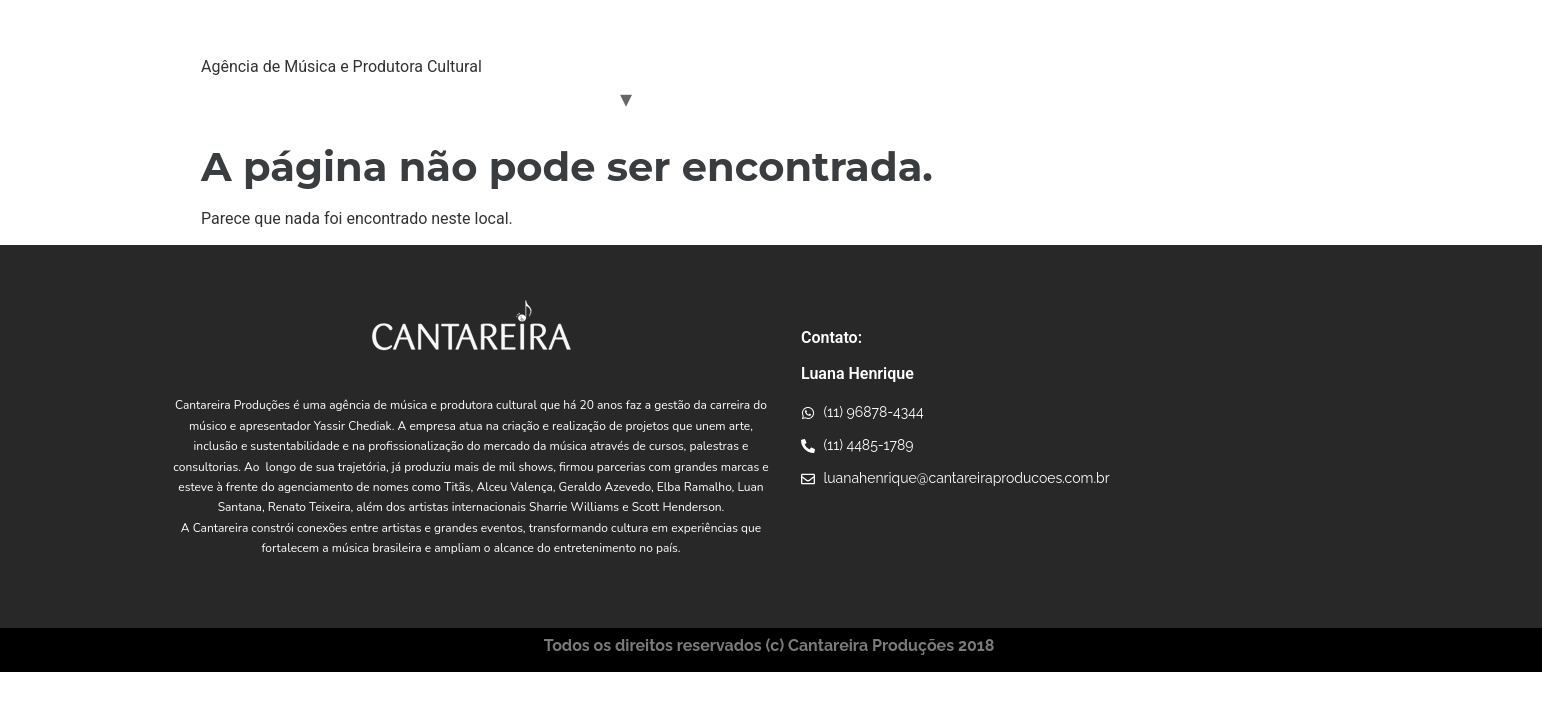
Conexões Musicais (731, 98)
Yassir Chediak (394, 98)
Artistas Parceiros (540, 98)
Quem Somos (264, 98)
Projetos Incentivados (907, 98)
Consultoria (1055, 98)
